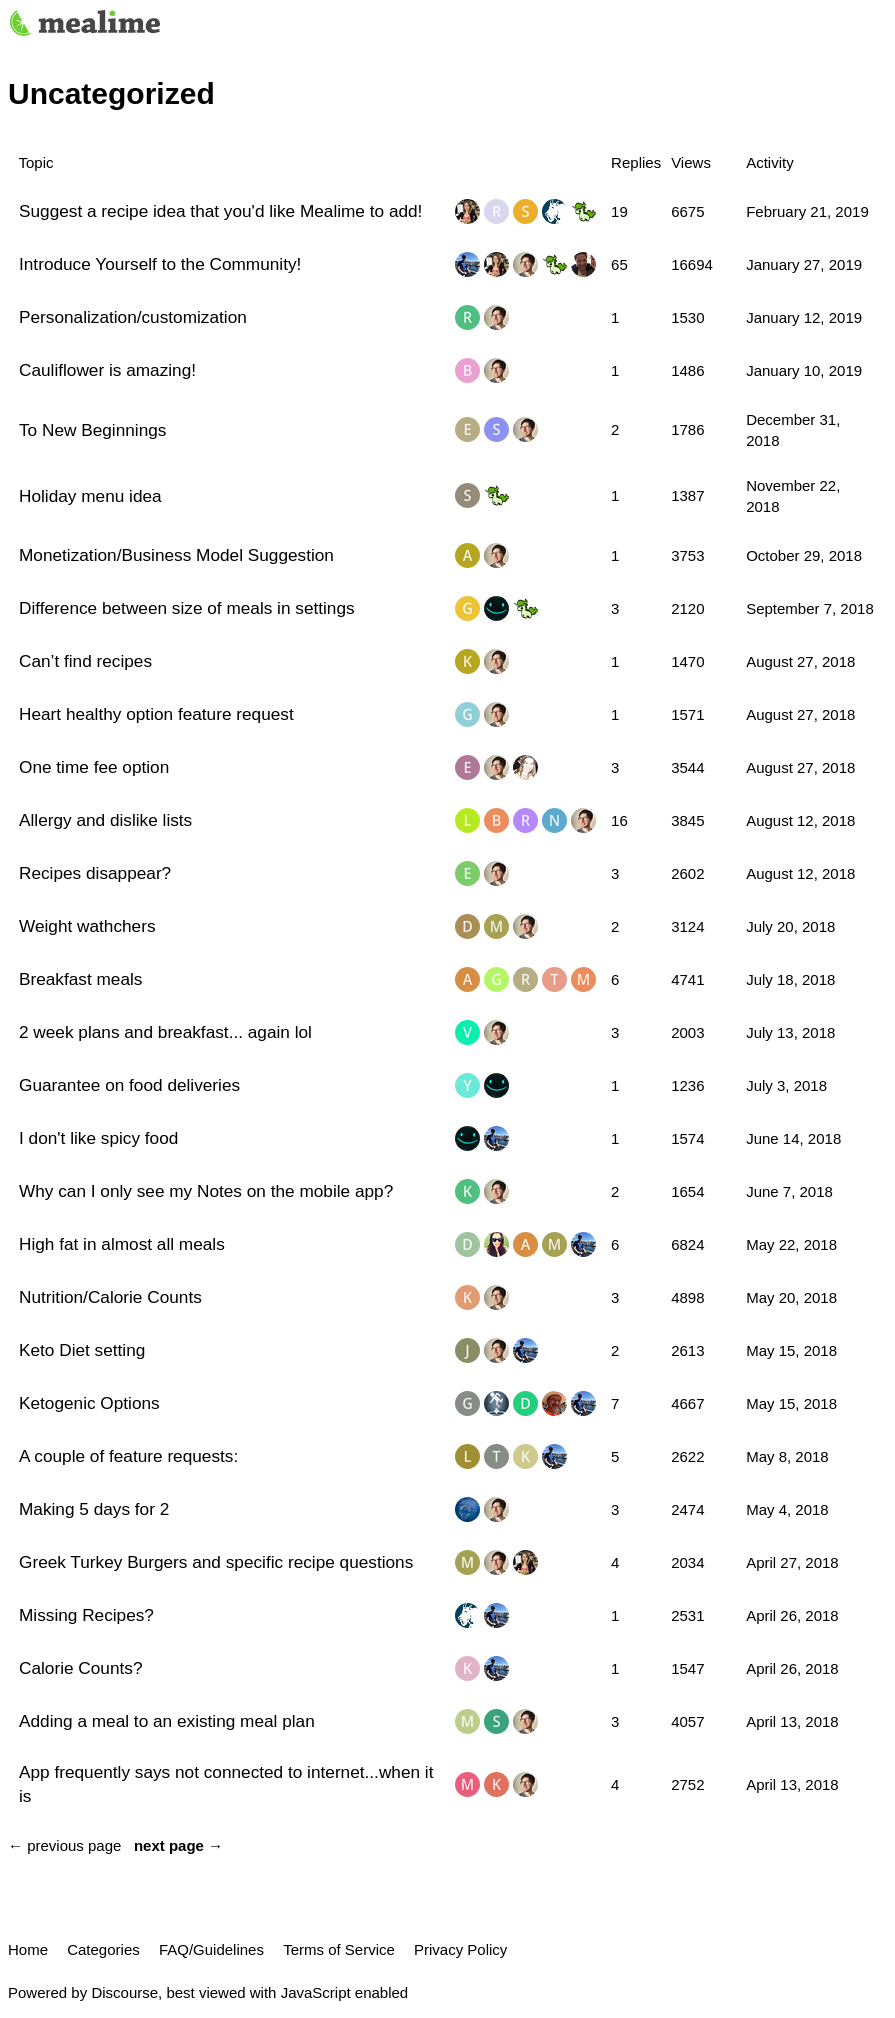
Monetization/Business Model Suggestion (176, 555)
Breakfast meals (80, 979)
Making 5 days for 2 (94, 1509)
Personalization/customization (133, 317)
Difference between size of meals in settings (187, 608)
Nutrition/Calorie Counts (110, 1297)
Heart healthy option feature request (156, 714)
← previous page (64, 1845)
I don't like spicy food (98, 1138)
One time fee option (94, 767)
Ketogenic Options (89, 1403)
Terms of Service (339, 1949)
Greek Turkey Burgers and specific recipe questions (216, 1562)
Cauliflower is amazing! (107, 370)
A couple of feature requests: (128, 1456)
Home (28, 1949)
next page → (178, 1845)
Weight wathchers (87, 926)
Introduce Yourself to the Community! (160, 264)
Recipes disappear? (95, 873)
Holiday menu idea (90, 496)
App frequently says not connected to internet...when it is (226, 1784)
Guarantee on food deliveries (129, 1085)
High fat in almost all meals (122, 1244)
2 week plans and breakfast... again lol (165, 1032)
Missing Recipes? (86, 1615)
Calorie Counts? (80, 1668)
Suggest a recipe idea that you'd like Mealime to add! (220, 211)
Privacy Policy (460, 1949)
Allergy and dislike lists (105, 820)
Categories (103, 1949)
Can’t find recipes (85, 661)
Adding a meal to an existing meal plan (167, 1721)
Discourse (124, 1992)
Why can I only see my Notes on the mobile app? (206, 1191)
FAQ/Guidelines (211, 1949)
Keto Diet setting (82, 1350)
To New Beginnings (92, 430)
